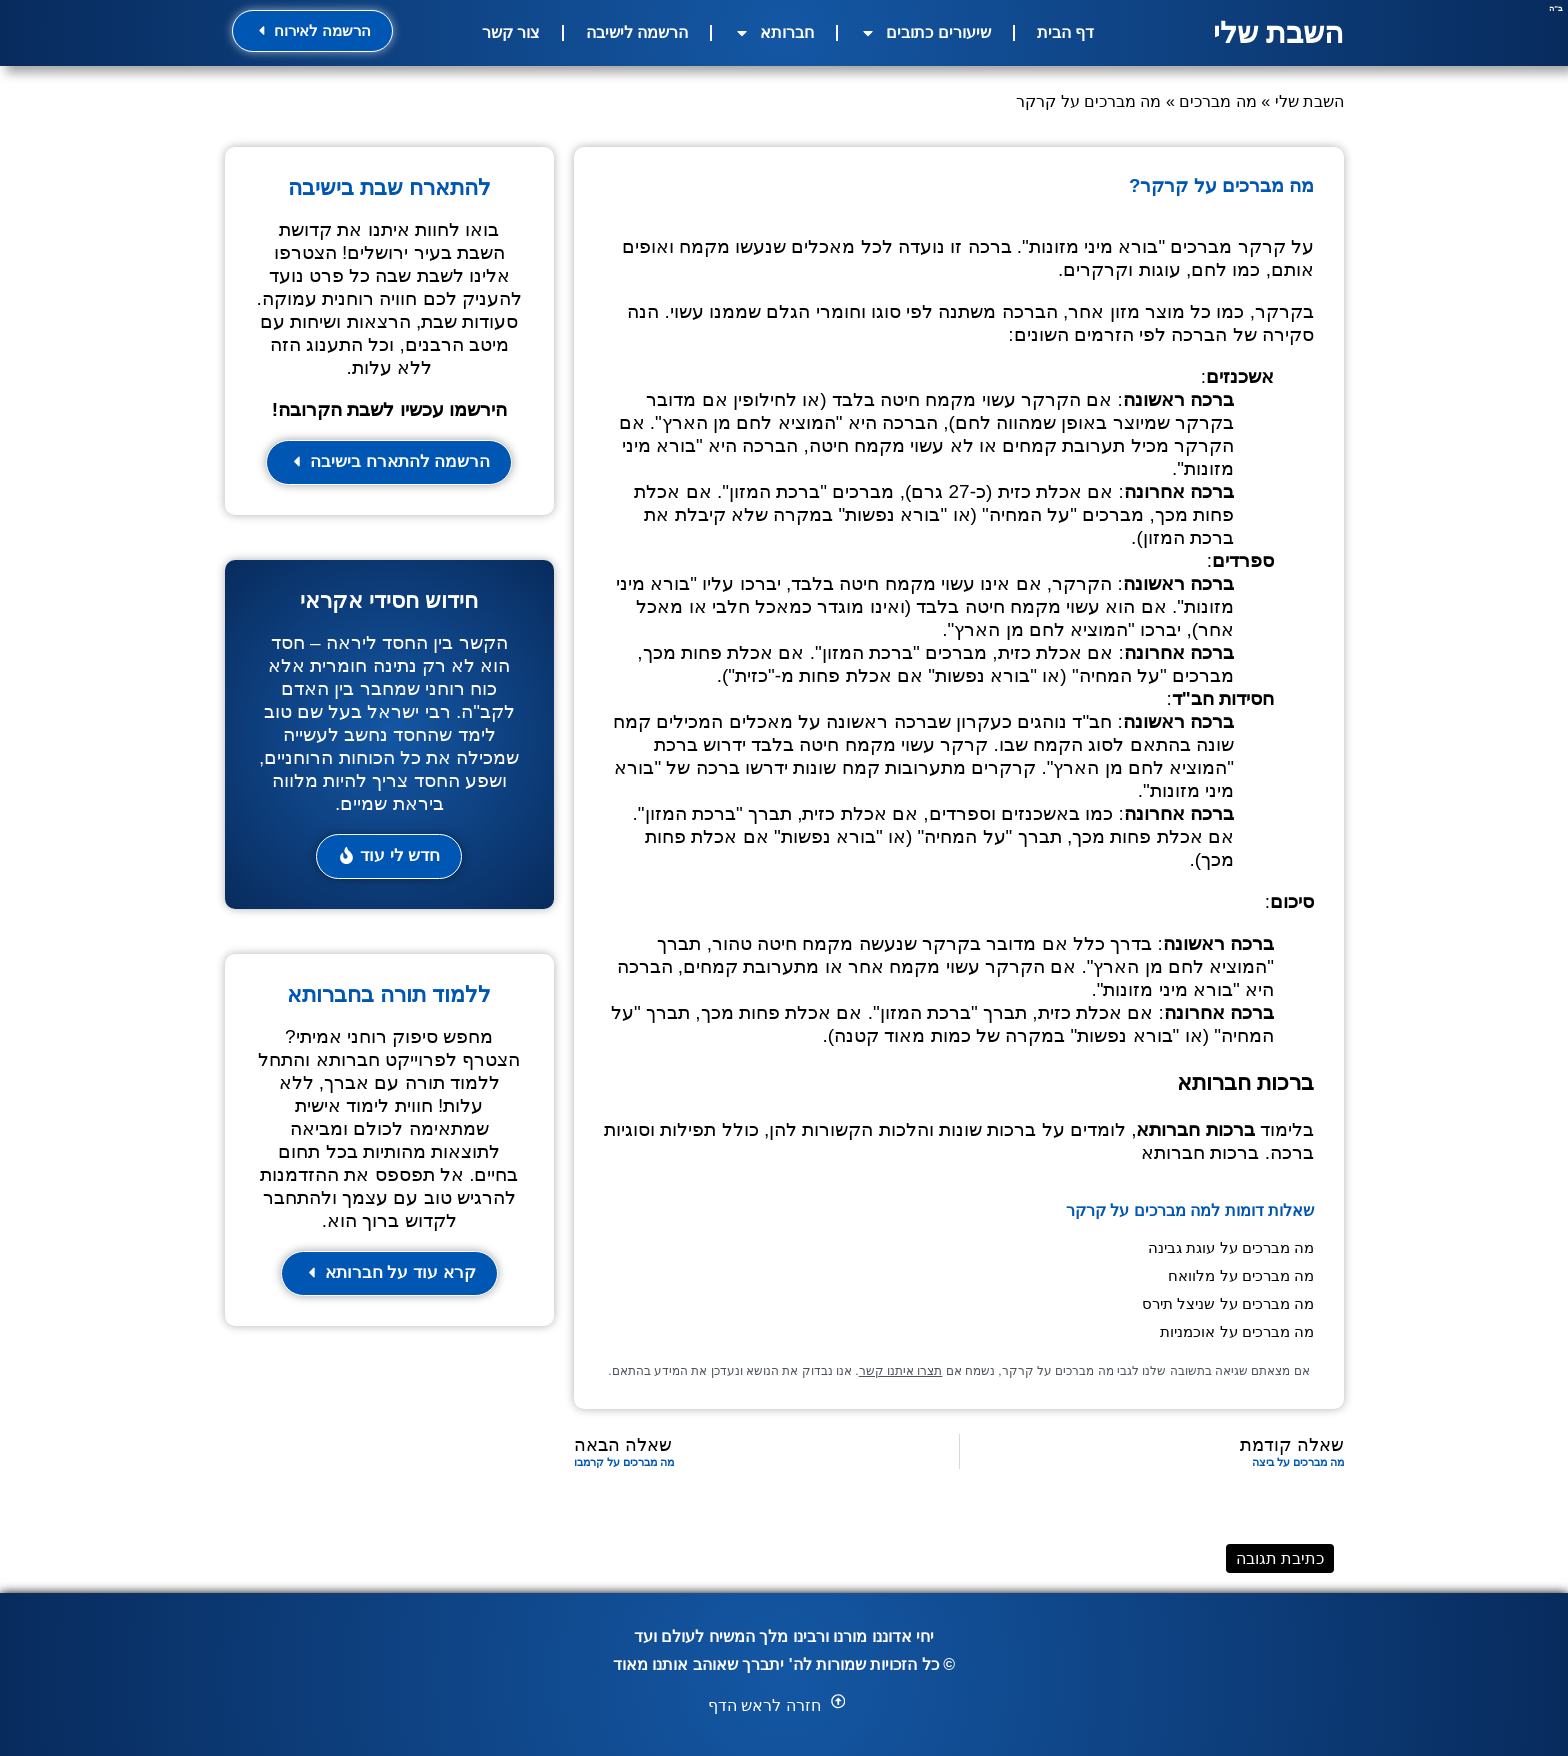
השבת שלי (1278, 32)
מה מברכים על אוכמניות (1237, 1331)
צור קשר (511, 32)
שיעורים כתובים (925, 33)
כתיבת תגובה (1280, 1558)
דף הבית (1065, 32)
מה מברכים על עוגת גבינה (1231, 1247)
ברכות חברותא (1200, 1152)
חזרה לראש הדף (764, 1705)
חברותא (774, 33)
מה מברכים (1217, 101)
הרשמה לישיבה (637, 32)
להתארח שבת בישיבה (389, 187)
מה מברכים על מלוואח (1241, 1275)
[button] (389, 858)
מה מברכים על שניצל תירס (1228, 1303)
